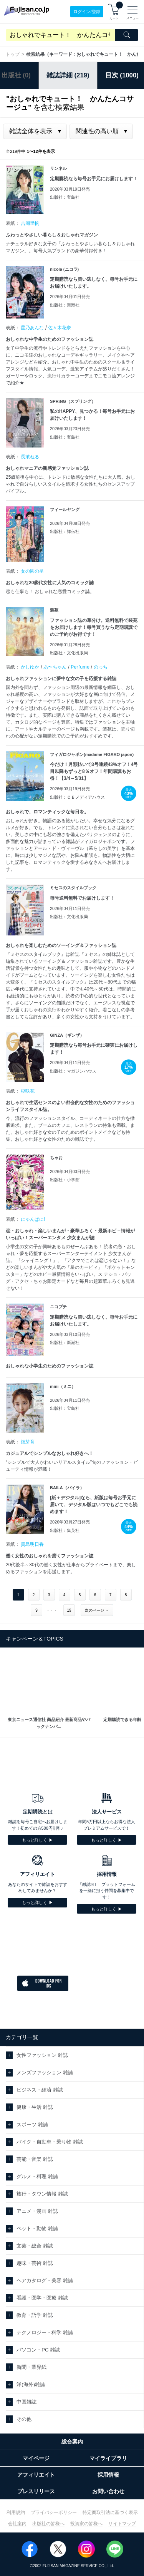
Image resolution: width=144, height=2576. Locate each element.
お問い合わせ (108, 2491)
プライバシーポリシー (54, 2512)
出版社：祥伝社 (64, 531)
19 (69, 1610)
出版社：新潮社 (64, 305)
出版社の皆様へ (48, 2523)
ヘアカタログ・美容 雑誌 (45, 2280)
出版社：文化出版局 (69, 652)
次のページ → (97, 1610)
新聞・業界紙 (31, 2367)
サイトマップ (122, 2523)
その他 (24, 2419)
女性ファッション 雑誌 (42, 2055)
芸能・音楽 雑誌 (35, 2159)
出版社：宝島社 (64, 197)
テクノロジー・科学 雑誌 (45, 2332)
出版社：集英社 (64, 1530)
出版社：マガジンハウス (73, 1071)
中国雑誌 (26, 2402)
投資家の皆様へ (86, 2523)
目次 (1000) (122, 75)
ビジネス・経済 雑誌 (40, 2090)
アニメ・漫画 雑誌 (37, 2211)
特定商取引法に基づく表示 (110, 2512)
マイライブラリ (108, 2458)
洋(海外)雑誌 (31, 2384)
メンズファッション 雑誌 (45, 2072)
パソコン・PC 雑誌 (38, 2350)
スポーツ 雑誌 (32, 2124)
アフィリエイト (36, 2475)
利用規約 (16, 2512)
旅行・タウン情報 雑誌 (42, 2194)
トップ (13, 54)
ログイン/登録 (86, 11)
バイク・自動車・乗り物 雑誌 (50, 2142)
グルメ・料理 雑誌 (37, 2176)
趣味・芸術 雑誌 (35, 2263)
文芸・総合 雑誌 (35, 2246)
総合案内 (72, 2442)
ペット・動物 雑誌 (37, 2228)
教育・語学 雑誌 (35, 2315)
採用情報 (108, 2475)
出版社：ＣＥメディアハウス (77, 797)
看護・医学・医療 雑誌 (42, 2298)
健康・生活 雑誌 (35, 2107)
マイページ (36, 2458)
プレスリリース (36, 2491)
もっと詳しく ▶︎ (37, 1840)
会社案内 (17, 2523)
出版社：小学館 (64, 1179)
